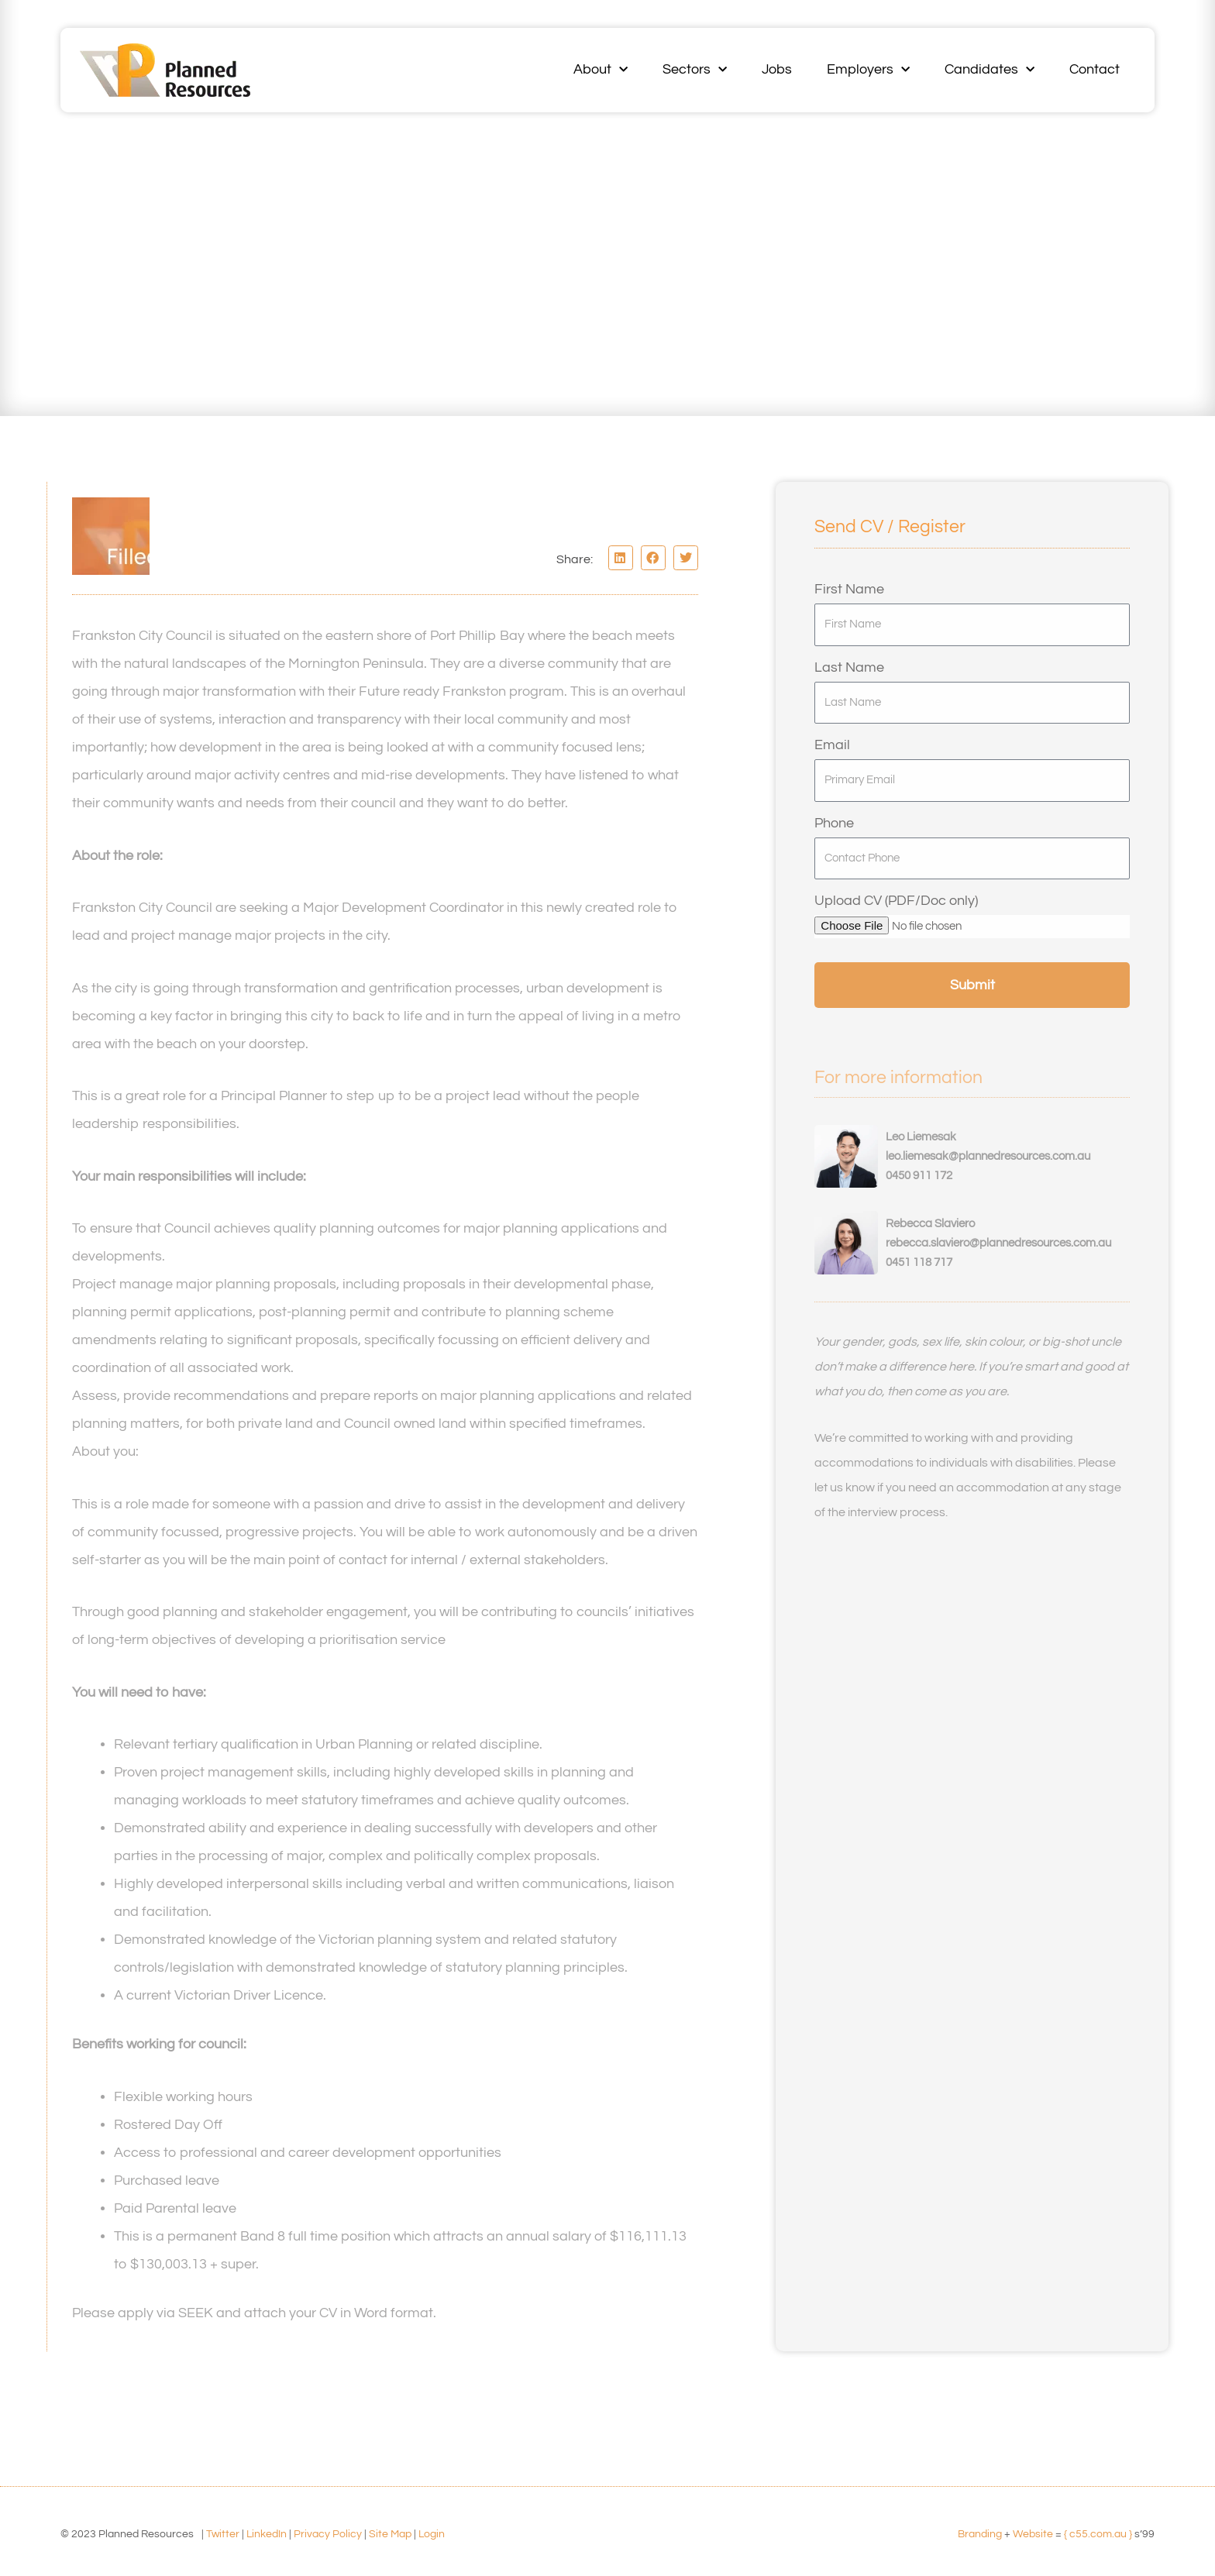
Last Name (849, 667)
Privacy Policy (328, 2534)
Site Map (390, 2534)
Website (1033, 2534)
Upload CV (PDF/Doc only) (896, 900)
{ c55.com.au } (1098, 2534)
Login (431, 2534)
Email (832, 745)
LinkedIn (266, 2534)
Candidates (989, 70)
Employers (868, 70)
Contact (1094, 69)
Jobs (777, 69)
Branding (980, 2534)
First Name (849, 589)
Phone (834, 823)
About (600, 70)
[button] (620, 557)
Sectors (695, 70)
